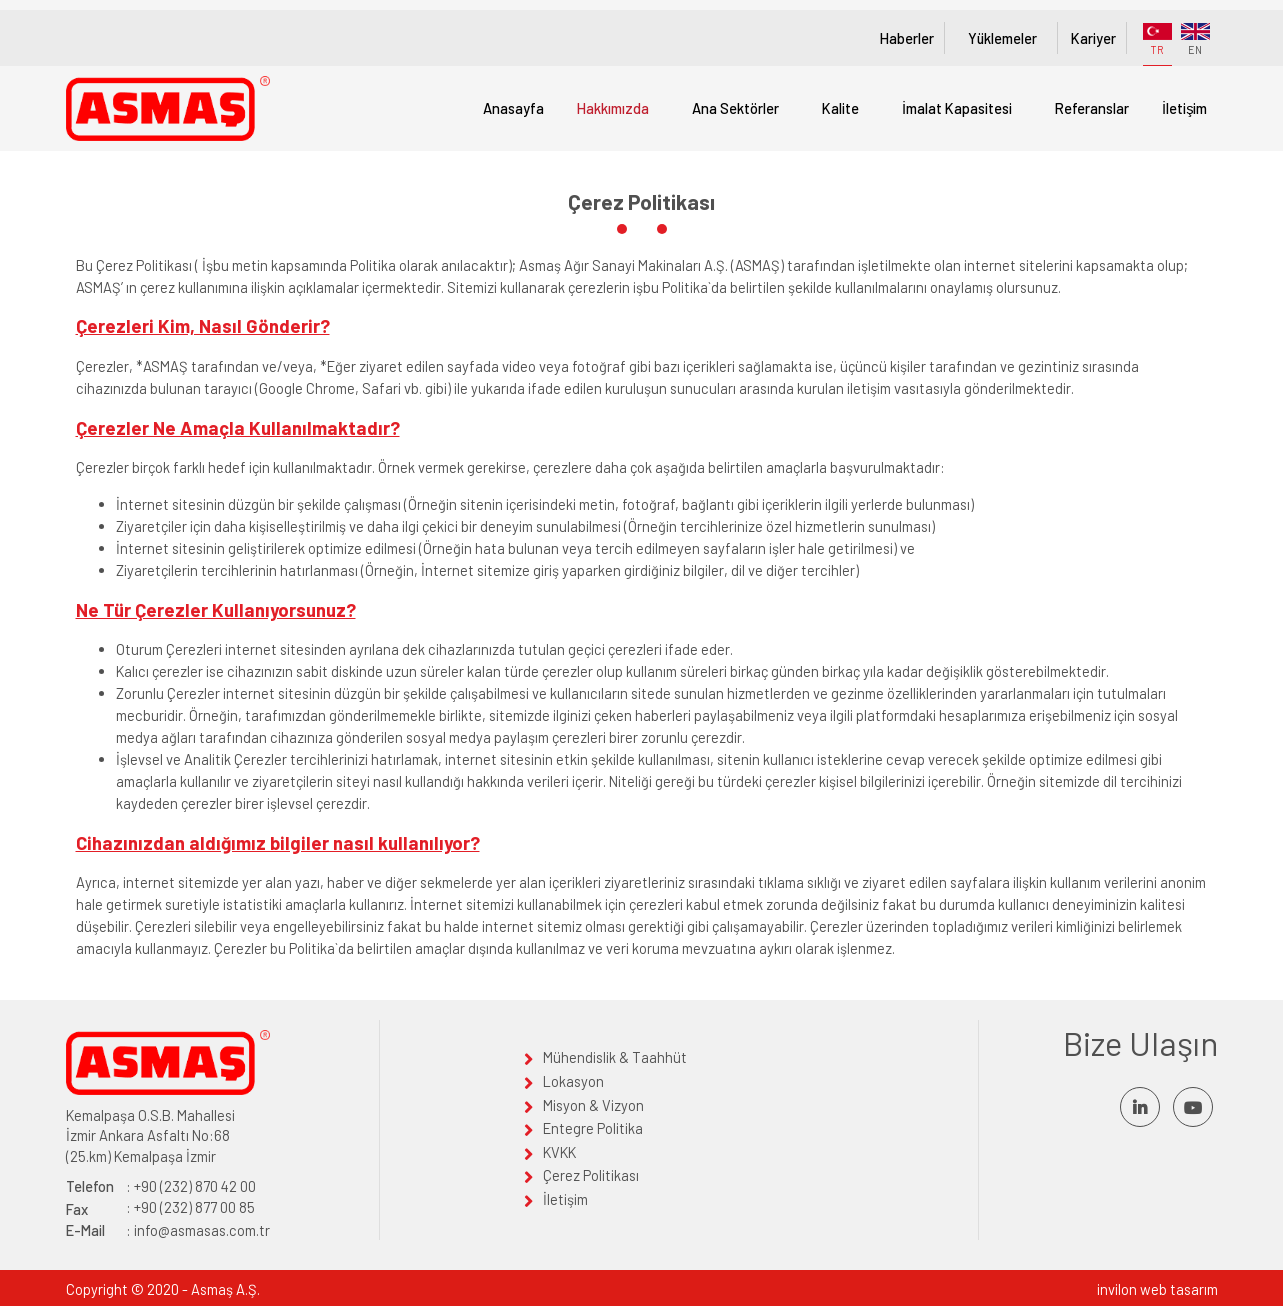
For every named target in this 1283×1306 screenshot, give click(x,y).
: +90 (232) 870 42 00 (161, 1186)
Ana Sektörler (735, 108)
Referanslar (1092, 108)
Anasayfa (513, 108)
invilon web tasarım (1157, 1289)
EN (1195, 39)
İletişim (1184, 108)
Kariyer (1093, 38)
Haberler (906, 38)
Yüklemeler (1002, 38)
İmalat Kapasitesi (957, 108)
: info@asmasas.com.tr (168, 1230)
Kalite (840, 108)
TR (1157, 39)
